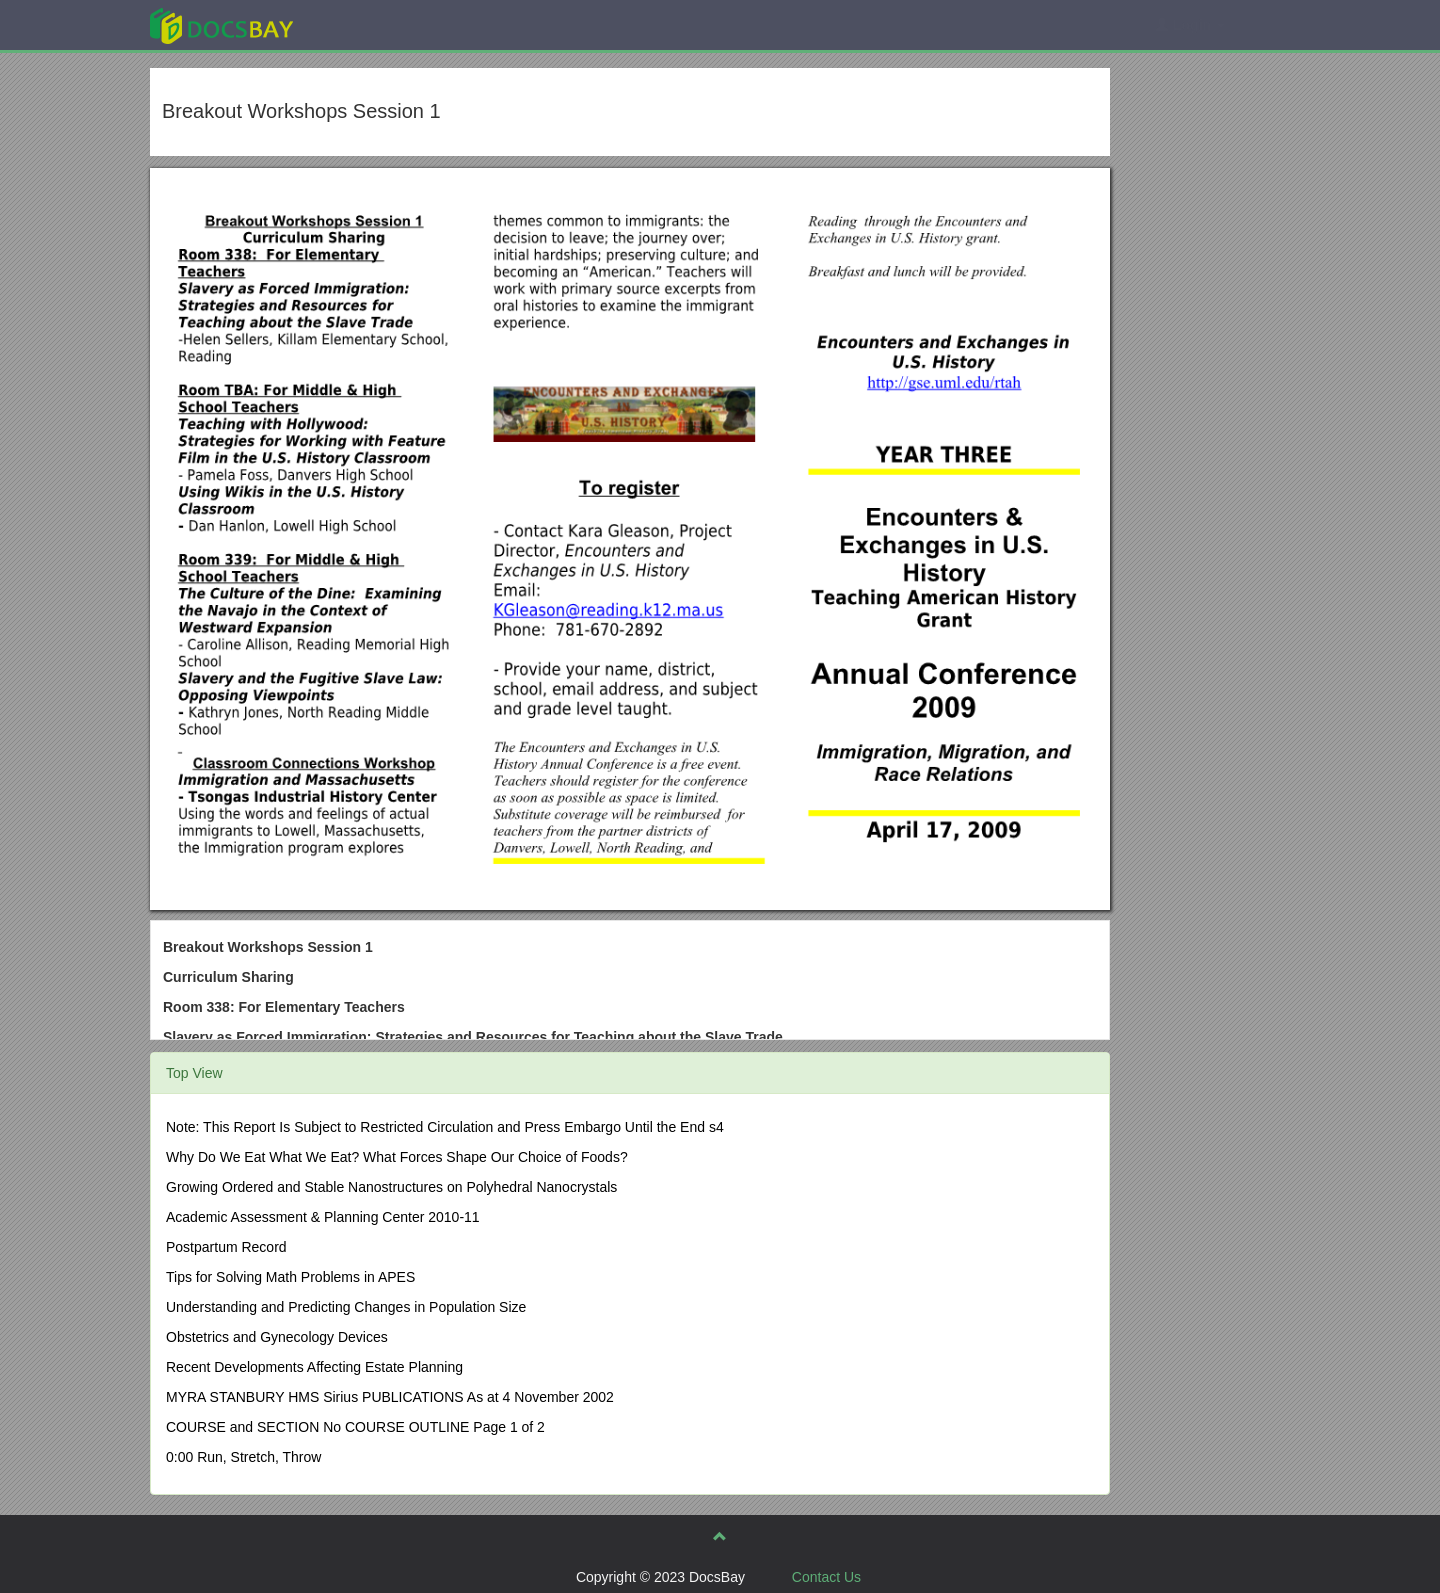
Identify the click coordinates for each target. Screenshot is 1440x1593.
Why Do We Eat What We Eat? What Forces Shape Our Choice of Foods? (397, 1157)
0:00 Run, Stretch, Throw (243, 1457)
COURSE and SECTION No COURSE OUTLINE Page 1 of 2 (355, 1427)
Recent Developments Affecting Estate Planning (314, 1367)
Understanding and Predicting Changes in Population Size (346, 1307)
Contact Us (826, 1577)
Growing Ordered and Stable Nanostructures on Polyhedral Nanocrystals (391, 1187)
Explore (371, 24)
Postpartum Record (226, 1247)
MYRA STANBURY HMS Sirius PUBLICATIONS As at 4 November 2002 (390, 1397)
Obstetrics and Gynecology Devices (277, 1337)
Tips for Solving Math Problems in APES (290, 1277)
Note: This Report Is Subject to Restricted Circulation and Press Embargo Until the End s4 (445, 1127)
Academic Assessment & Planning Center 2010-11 (323, 1217)
